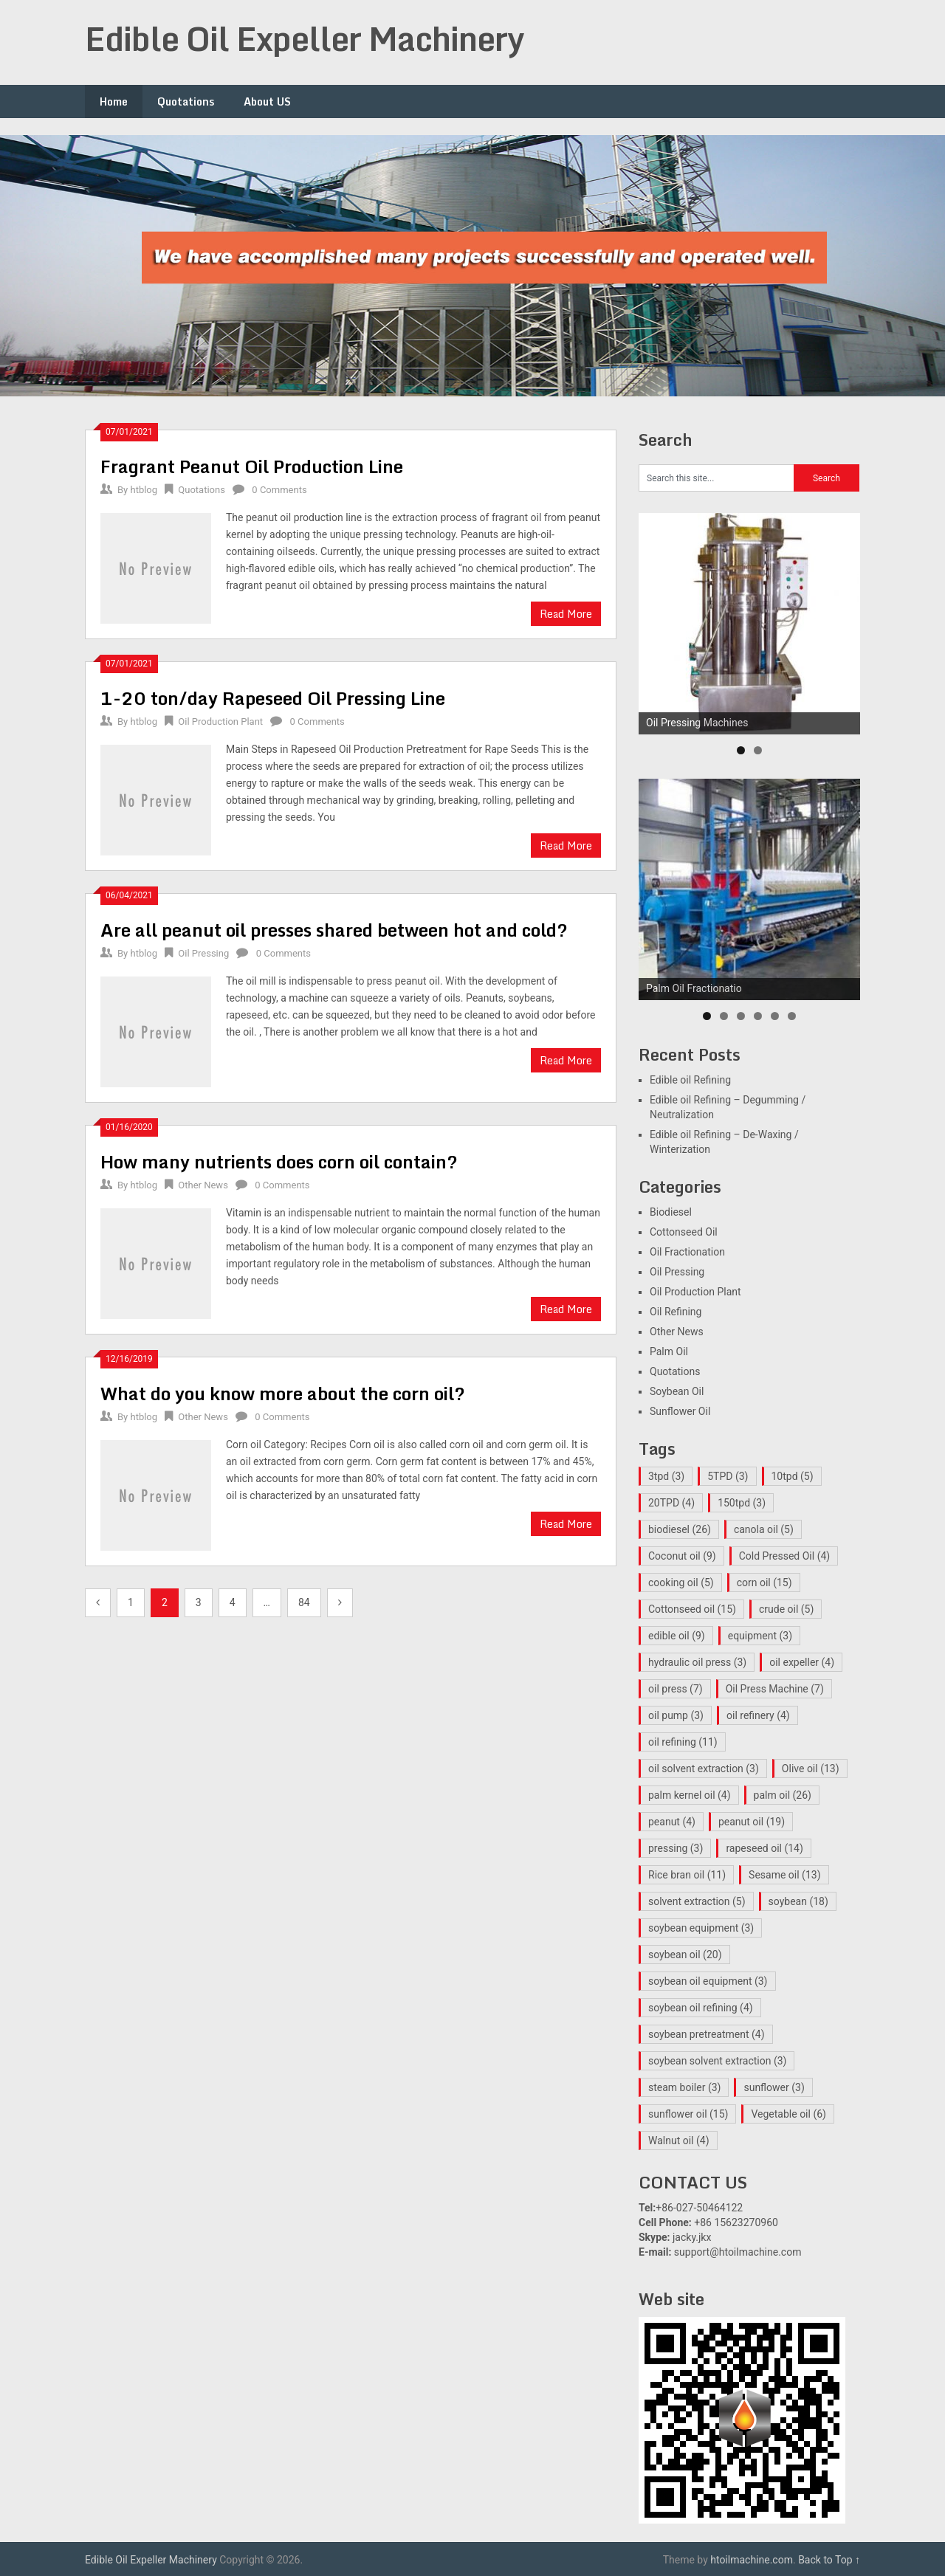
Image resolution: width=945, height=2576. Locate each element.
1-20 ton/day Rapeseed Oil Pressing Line (272, 697)
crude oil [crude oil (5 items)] (786, 1609)
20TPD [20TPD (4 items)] (671, 1503)
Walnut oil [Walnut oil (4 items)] (678, 2140)
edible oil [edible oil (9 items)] (676, 1636)
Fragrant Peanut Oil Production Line (251, 466)
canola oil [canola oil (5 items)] (764, 1529)
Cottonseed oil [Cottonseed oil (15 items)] (692, 1609)
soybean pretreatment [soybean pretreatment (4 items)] (706, 2034)
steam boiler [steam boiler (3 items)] (684, 2087)
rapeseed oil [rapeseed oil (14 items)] (764, 1848)
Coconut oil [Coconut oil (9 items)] (682, 1556)
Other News (203, 1185)
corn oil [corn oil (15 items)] (764, 1582)
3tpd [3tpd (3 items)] (666, 1476)
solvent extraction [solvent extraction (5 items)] (697, 1901)
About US (267, 101)
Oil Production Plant (220, 721)
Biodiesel (671, 1212)
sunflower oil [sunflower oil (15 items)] (688, 2114)
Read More (566, 613)
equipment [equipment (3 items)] (760, 1636)
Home (114, 101)
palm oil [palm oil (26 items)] (782, 1795)
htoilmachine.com (751, 2560)
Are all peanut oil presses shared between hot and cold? (334, 929)
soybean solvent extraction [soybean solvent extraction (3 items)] (717, 2061)
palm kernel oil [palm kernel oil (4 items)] (689, 1795)
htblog (143, 489)
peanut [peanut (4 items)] (671, 1822)
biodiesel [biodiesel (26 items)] (679, 1529)
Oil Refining (675, 1312)
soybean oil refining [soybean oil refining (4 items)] (700, 2008)
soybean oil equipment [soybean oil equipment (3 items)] (708, 1981)
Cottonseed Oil (684, 1232)
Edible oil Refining (690, 1080)
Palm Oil (669, 1351)
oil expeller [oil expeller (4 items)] (801, 1662)
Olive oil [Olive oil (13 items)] (810, 1768)
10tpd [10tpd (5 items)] (793, 1476)
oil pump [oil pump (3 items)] (676, 1715)
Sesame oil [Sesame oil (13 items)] (784, 1875)
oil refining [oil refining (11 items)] (683, 1742)
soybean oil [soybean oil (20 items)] (685, 1954)
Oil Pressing (203, 953)
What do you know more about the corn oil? (282, 1393)
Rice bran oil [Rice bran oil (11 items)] (687, 1875)
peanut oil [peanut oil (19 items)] (751, 1822)
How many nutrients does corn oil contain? (279, 1161)
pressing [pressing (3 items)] (675, 1848)
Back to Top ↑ (829, 2560)
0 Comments (279, 489)
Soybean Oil (677, 1391)
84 (304, 1602)
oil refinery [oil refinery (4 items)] (758, 1715)
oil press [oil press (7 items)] (675, 1689)
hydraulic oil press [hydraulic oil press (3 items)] (697, 1662)
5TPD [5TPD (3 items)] (727, 1476)
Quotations (185, 101)
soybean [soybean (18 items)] (798, 1901)
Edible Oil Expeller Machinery (304, 38)
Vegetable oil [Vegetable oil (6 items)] (788, 2114)
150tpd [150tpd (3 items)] (742, 1503)
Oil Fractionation (687, 1252)
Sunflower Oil (680, 1411)
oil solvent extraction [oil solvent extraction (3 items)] (703, 1768)
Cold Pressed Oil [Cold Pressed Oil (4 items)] (784, 1556)
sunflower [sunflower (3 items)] (773, 2087)
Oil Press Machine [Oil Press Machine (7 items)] (775, 1689)
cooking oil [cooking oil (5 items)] (681, 1582)
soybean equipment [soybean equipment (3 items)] (701, 1928)
